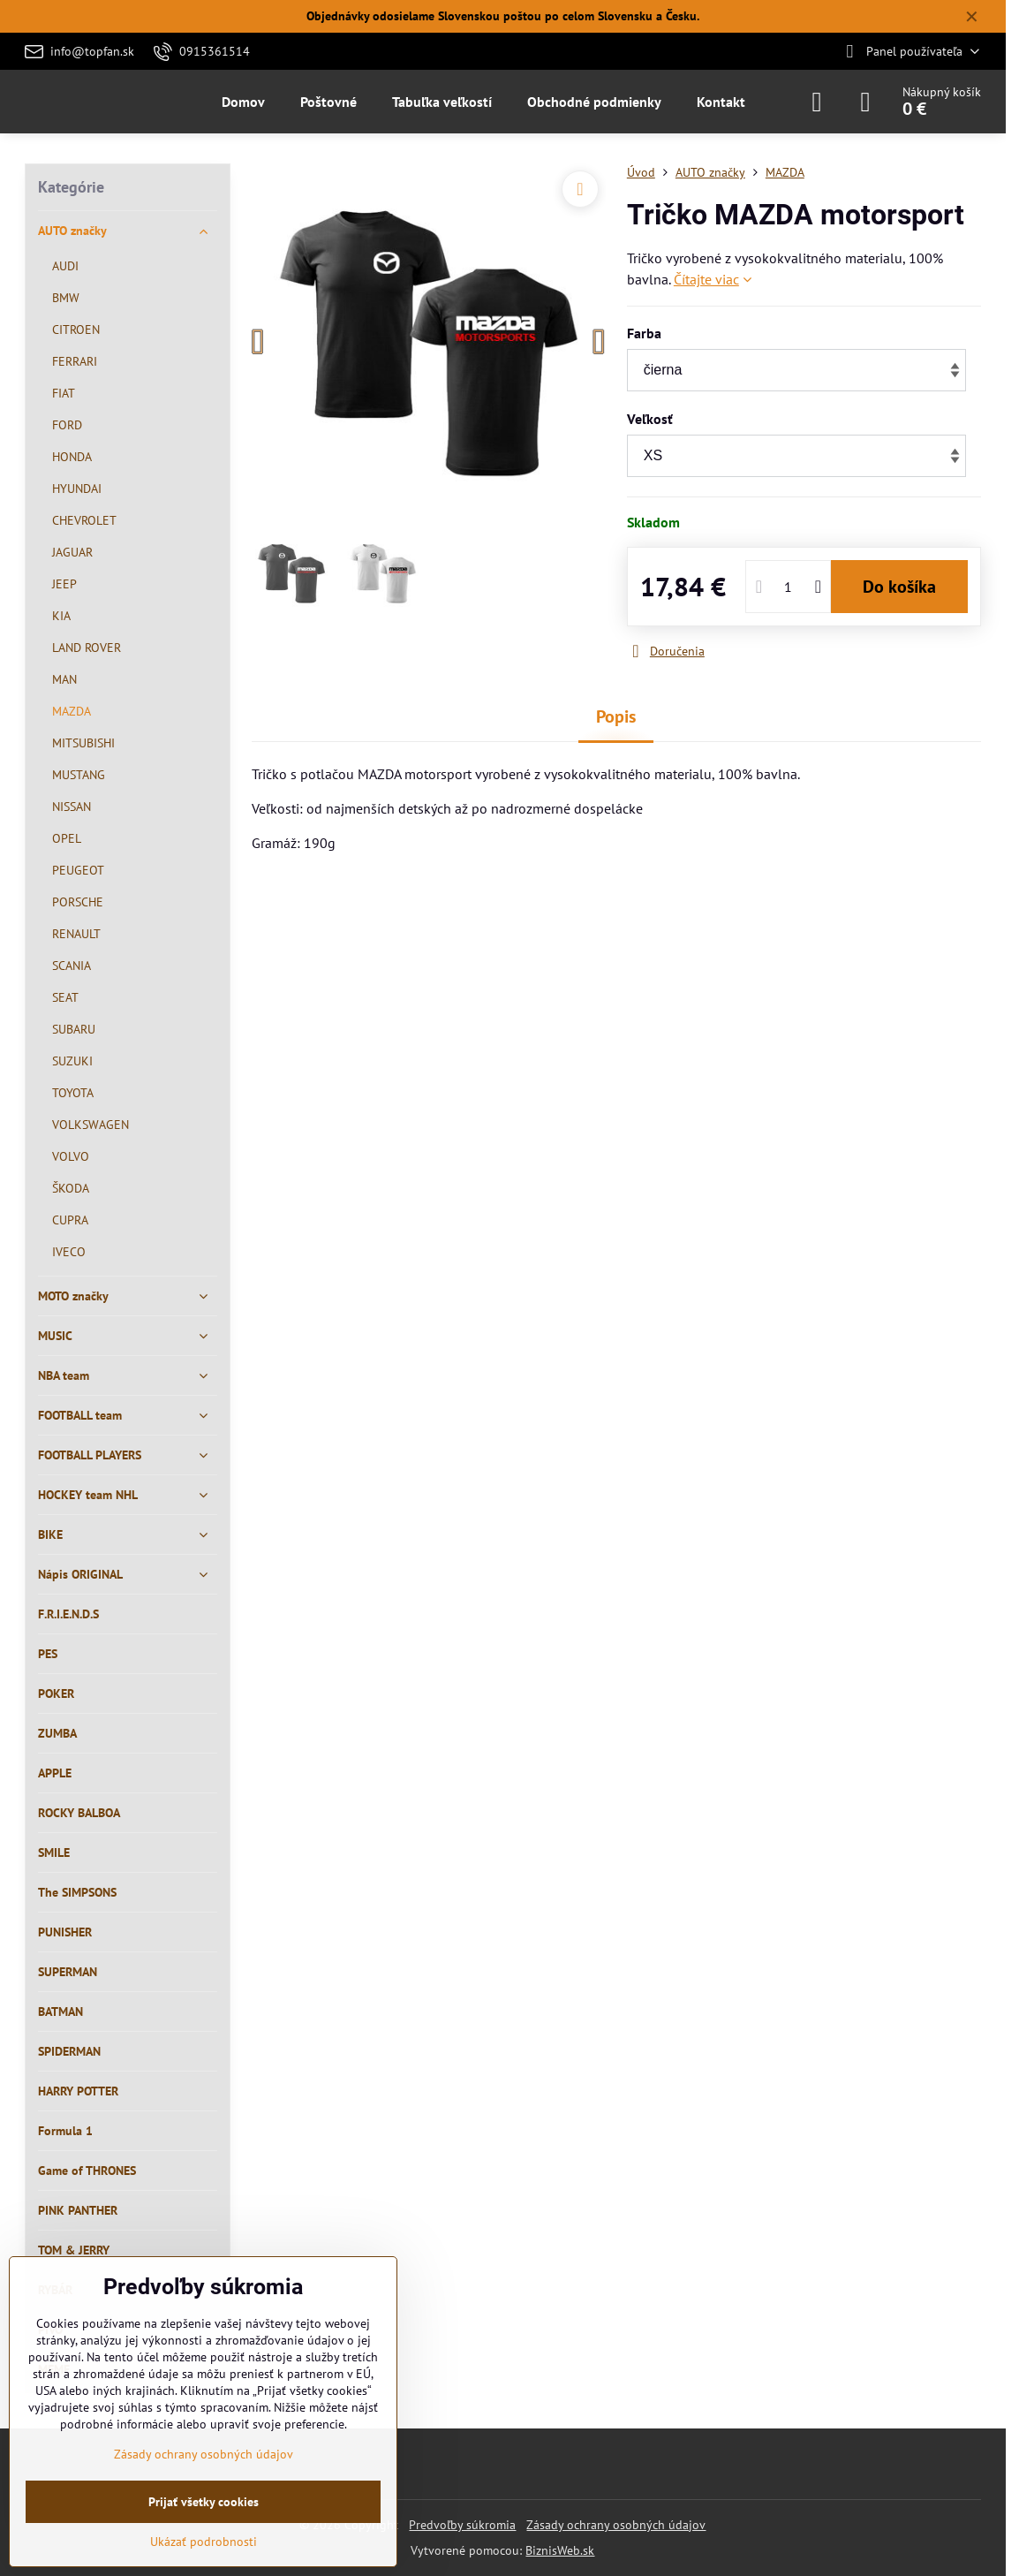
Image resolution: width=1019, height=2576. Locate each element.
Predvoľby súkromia (462, 2525)
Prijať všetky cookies (203, 2502)
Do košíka (899, 586)
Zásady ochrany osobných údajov (616, 2525)
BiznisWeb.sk (559, 2550)
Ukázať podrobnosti (203, 2541)
